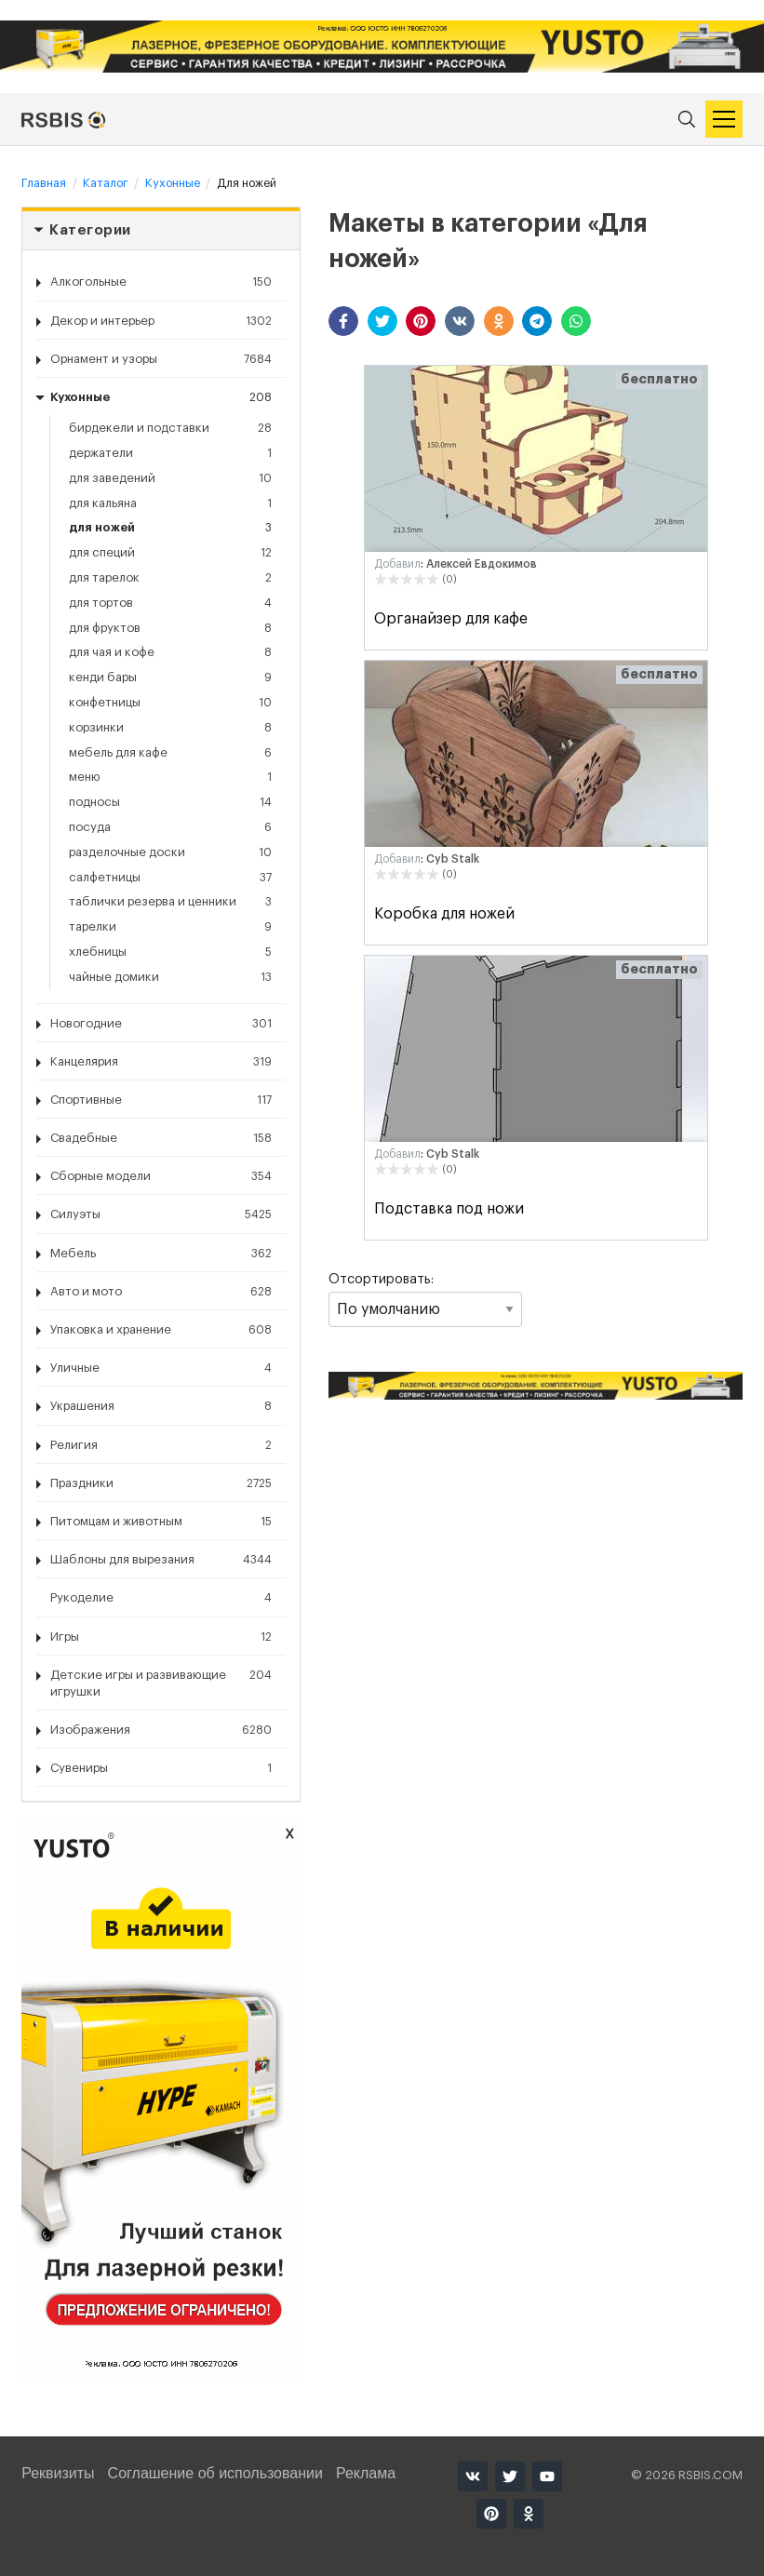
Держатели (170, 453)
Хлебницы (170, 952)
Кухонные (161, 397)
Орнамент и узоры (161, 359)
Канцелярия (161, 1061)
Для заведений (170, 478)
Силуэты (161, 1214)
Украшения (161, 1406)
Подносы (170, 802)
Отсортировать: (424, 1300)
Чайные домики (170, 977)
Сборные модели (161, 1176)
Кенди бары (170, 677)
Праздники (161, 1483)
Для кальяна (170, 503)
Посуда (170, 827)
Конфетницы (170, 702)
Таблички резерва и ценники (170, 901)
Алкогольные (161, 282)
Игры (161, 1637)
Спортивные (161, 1100)
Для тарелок (170, 578)
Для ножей (170, 527)
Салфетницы (170, 877)
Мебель (161, 1253)
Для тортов (170, 603)
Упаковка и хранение (161, 1330)
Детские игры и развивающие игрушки (161, 1682)
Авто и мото (161, 1291)
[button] (343, 321)
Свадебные (161, 1138)
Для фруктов (170, 628)
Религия (161, 1445)
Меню (170, 777)
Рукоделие (161, 1598)
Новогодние (161, 1023)
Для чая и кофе (170, 652)
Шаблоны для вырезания (161, 1559)
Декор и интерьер (161, 321)
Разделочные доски (170, 852)
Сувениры (161, 1768)
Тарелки (170, 927)
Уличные (161, 1368)
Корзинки (170, 727)
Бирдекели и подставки (170, 428)
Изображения (161, 1730)
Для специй (170, 552)
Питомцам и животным (161, 1521)
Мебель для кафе (170, 753)
